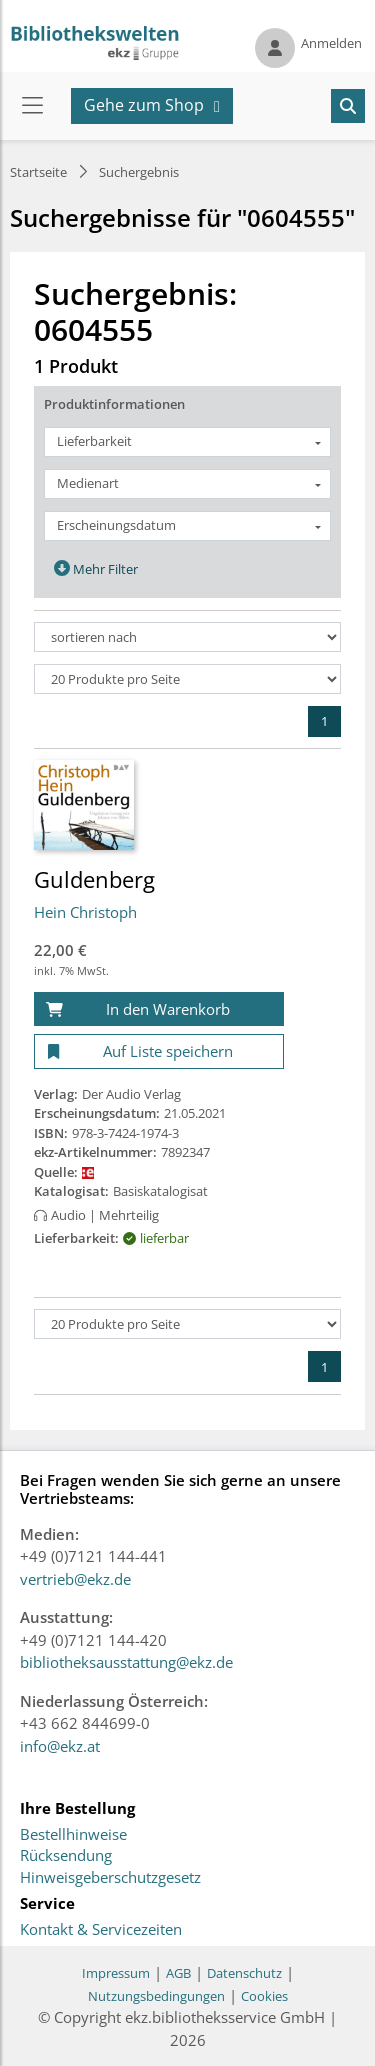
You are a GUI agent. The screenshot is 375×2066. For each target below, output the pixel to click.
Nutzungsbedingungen (156, 1996)
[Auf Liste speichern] (159, 1051)
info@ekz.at (60, 1746)
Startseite (38, 172)
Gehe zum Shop (144, 105)
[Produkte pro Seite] (187, 679)
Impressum (116, 1973)
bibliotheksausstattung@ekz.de (126, 1662)
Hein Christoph (85, 912)
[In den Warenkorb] (159, 1009)
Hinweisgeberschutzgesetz (110, 1878)
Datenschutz (244, 1973)
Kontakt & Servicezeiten (101, 1930)
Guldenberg (94, 879)
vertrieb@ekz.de (75, 1579)
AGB (178, 1973)
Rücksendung (66, 1856)
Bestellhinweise (73, 1835)
